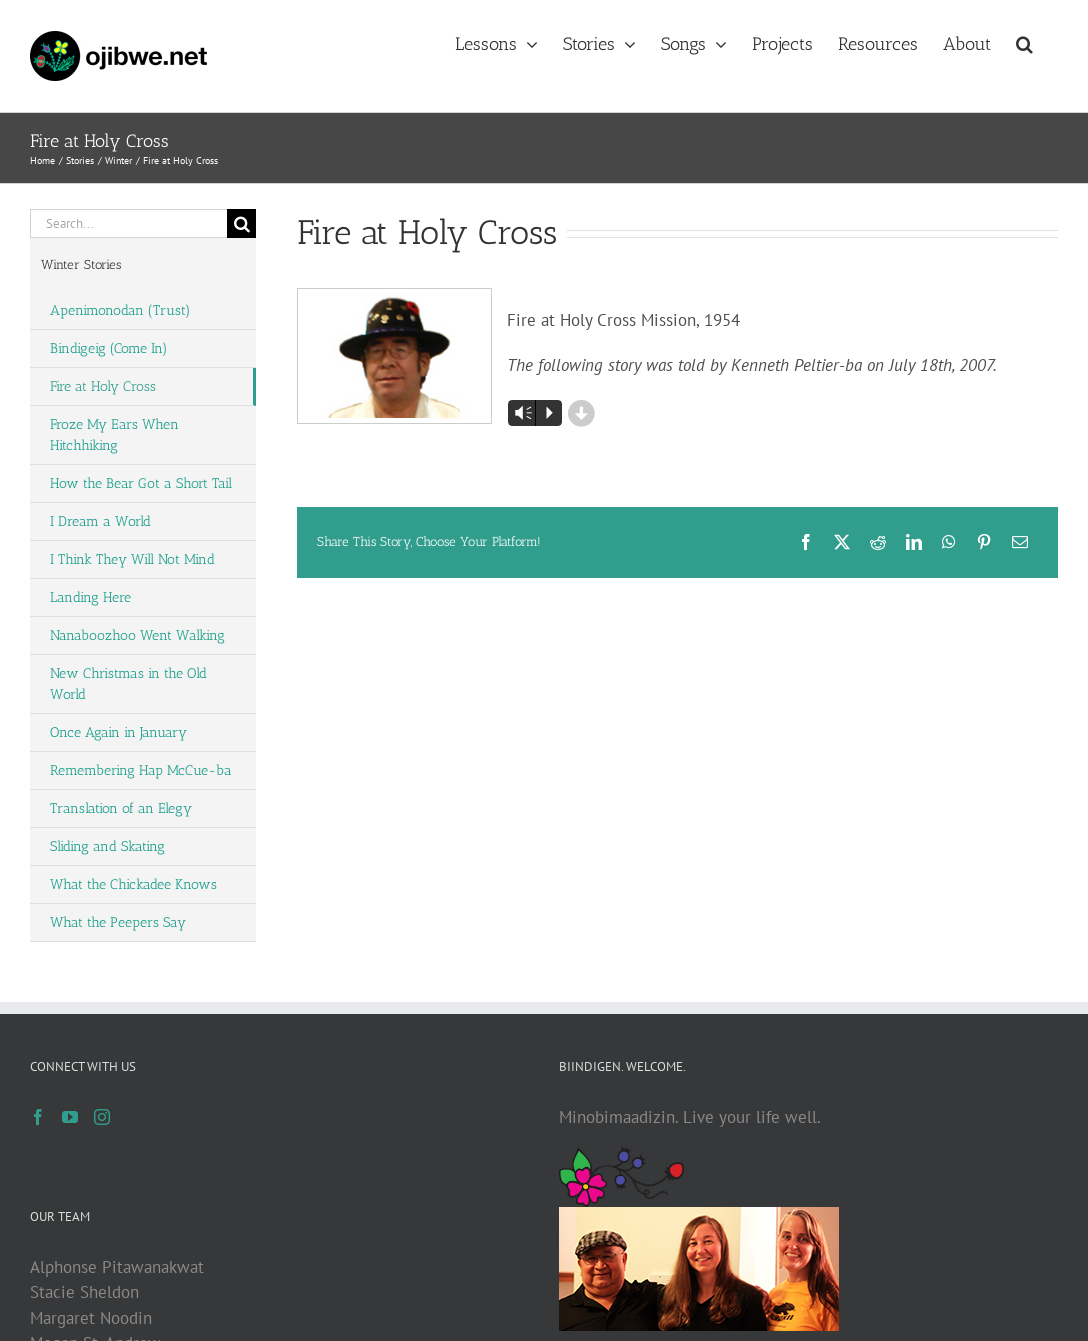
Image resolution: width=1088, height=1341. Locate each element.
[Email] (1020, 542)
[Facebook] (806, 542)
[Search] (241, 223)
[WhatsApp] (949, 542)
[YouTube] (70, 1117)
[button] (1024, 42)
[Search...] (128, 223)
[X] (842, 542)
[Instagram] (102, 1117)
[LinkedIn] (914, 542)
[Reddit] (878, 542)
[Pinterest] (984, 542)
